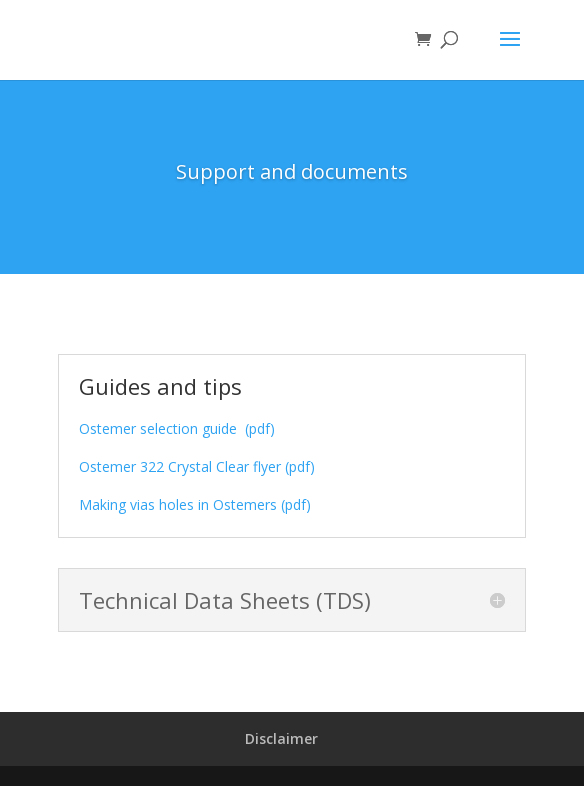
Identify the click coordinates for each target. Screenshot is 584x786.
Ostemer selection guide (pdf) (177, 428)
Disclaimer (281, 738)
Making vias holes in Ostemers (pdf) (195, 504)
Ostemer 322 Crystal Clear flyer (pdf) (197, 466)
